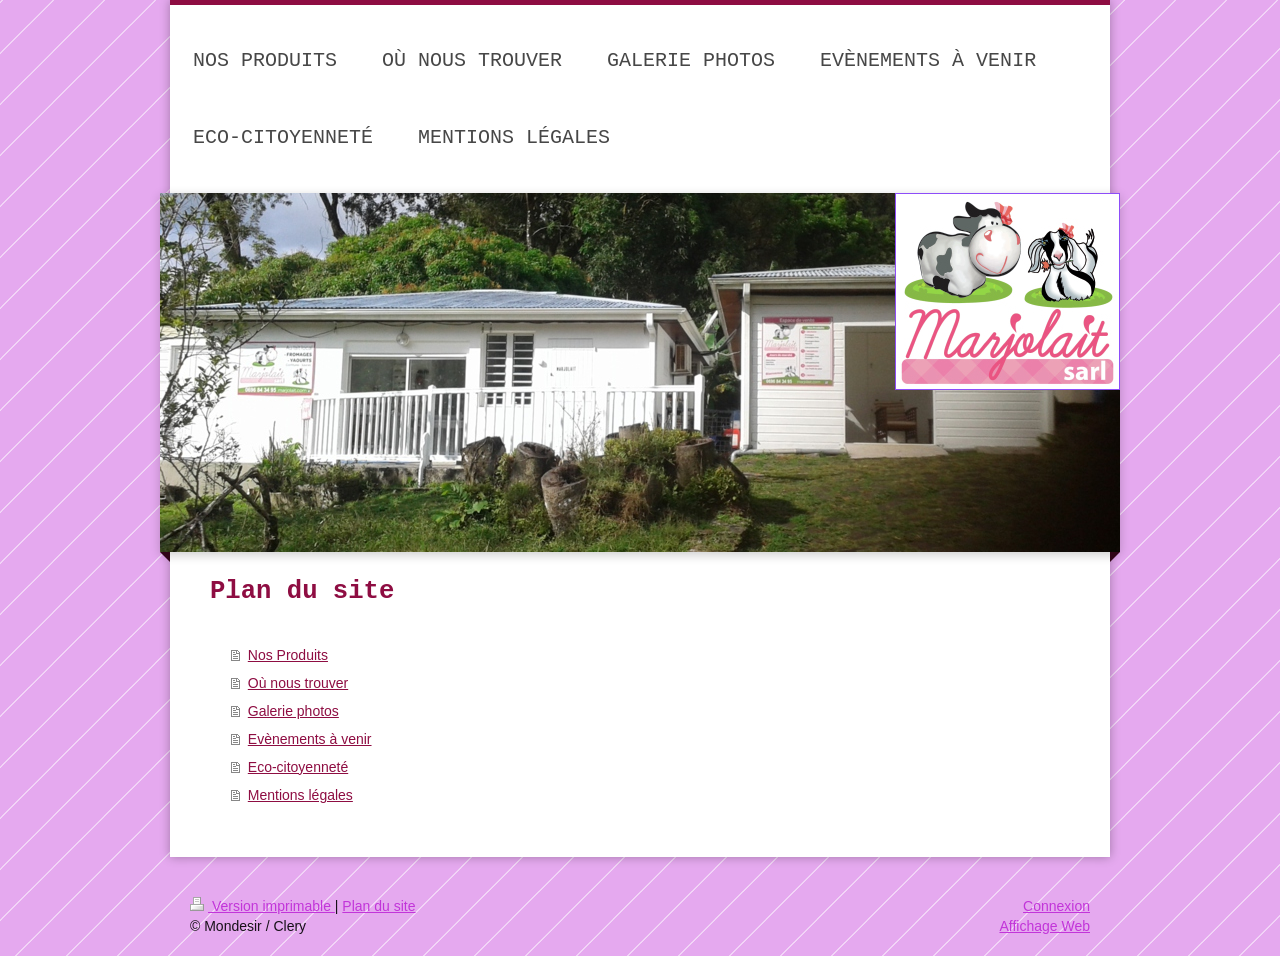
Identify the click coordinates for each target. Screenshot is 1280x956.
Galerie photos (293, 711)
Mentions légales (300, 795)
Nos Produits (288, 655)
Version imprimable (262, 906)
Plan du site (378, 906)
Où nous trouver (298, 683)
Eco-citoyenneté (298, 767)
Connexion (1056, 906)
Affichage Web (1044, 926)
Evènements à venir (310, 739)
